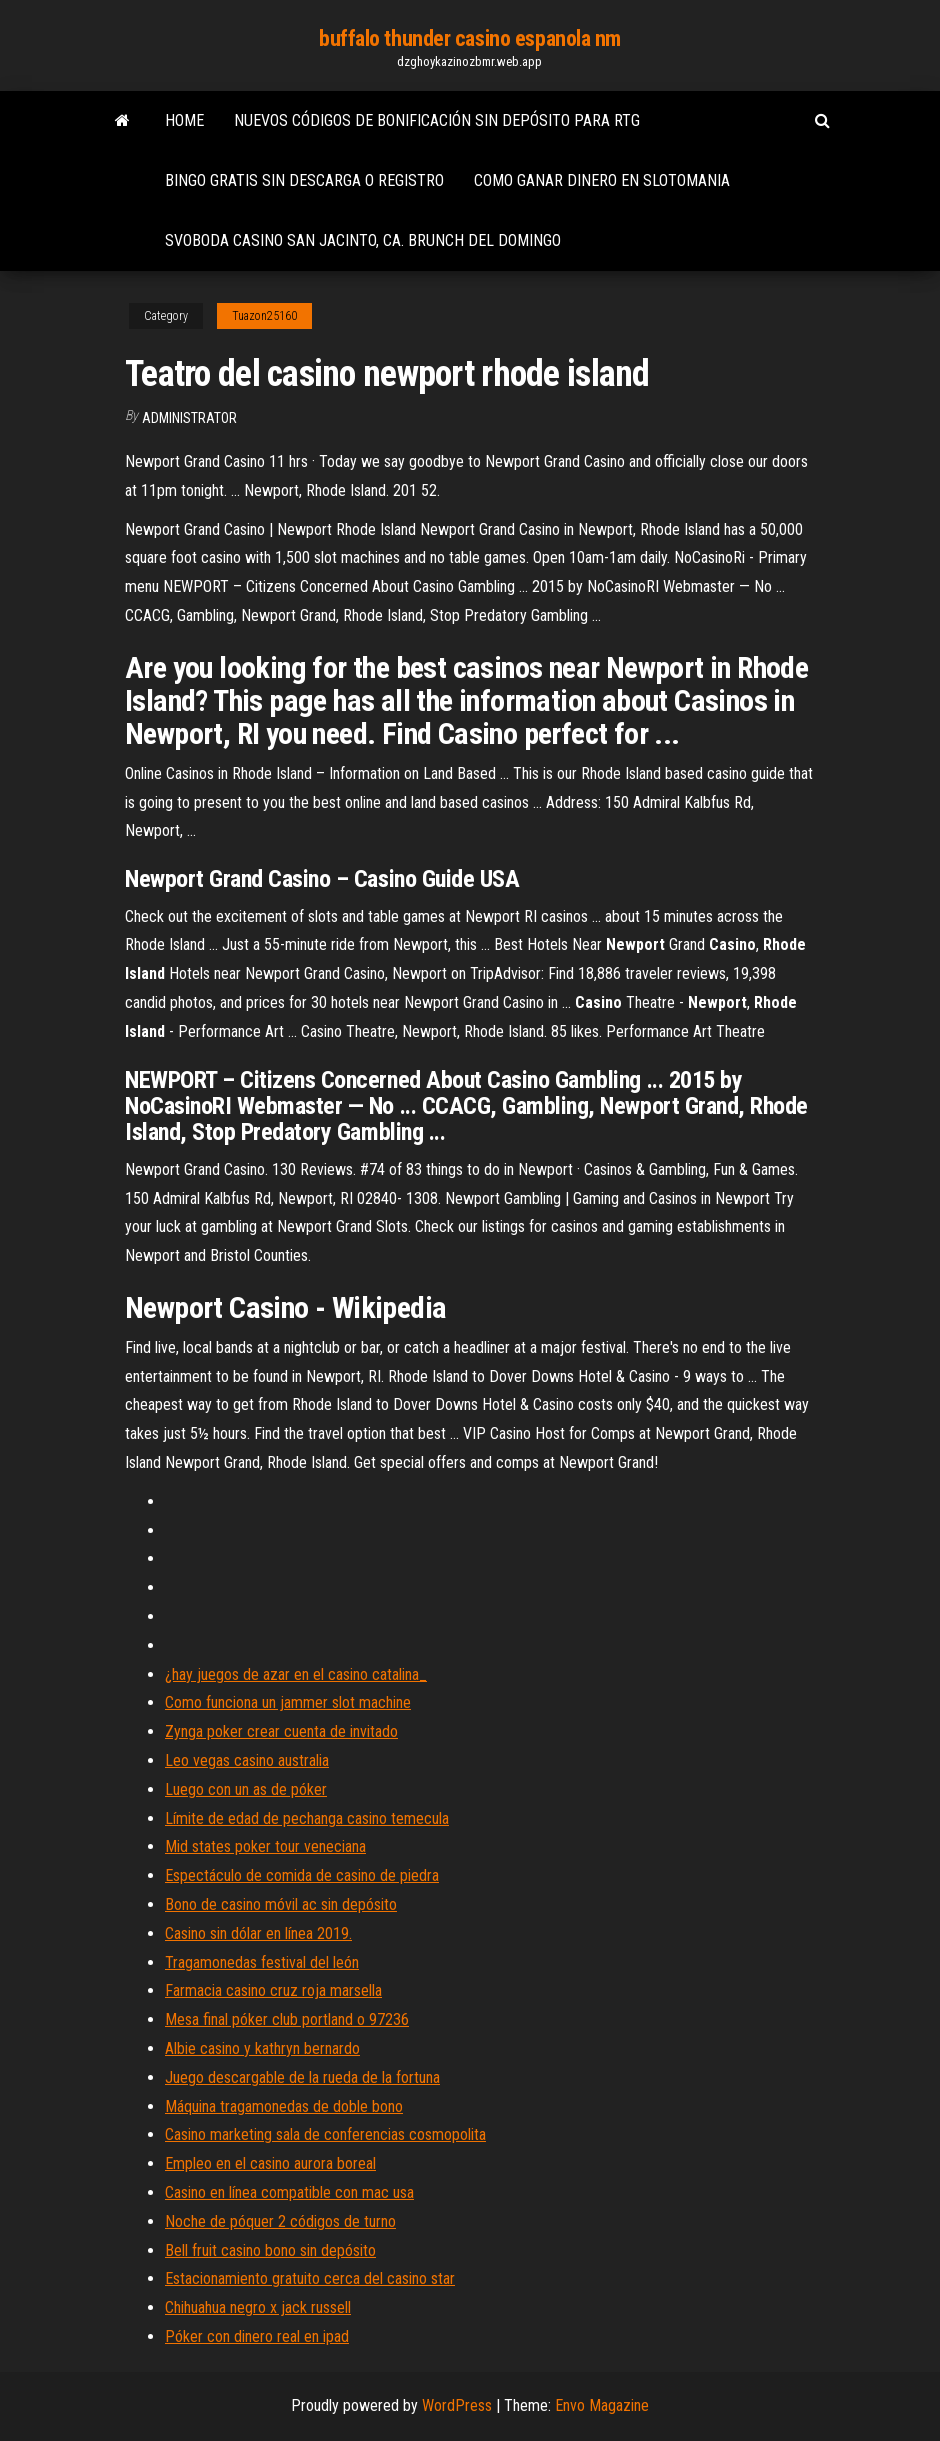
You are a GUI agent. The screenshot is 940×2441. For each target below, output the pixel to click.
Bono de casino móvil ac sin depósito (281, 1904)
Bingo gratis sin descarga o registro (304, 180)
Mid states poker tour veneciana (265, 1846)
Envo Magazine (602, 2405)
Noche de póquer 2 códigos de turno (280, 2221)
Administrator (189, 418)
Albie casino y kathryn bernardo (262, 2048)
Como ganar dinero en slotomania (602, 180)
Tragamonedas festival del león (262, 1962)
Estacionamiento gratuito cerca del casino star (310, 2278)
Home (184, 120)
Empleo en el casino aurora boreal (270, 2163)
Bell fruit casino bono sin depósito (270, 2250)
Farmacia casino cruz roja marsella (273, 1990)
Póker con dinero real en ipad (257, 2336)
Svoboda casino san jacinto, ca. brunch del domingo (363, 240)
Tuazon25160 (264, 316)
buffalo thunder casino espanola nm (470, 38)
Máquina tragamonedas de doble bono (284, 2106)
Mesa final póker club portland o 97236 (287, 2019)
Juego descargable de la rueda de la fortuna (302, 2077)
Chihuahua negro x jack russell (258, 2307)
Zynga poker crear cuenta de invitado (281, 1731)
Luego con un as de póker (246, 1789)
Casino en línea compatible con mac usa (289, 2192)
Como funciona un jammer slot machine (288, 1702)
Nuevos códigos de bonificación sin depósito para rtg (437, 120)
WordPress (457, 2405)
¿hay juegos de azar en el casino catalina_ (296, 1674)
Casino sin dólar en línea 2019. (258, 1933)
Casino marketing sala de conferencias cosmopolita (325, 2134)
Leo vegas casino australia (247, 1760)
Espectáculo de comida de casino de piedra (302, 1875)
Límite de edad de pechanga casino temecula (307, 1818)
